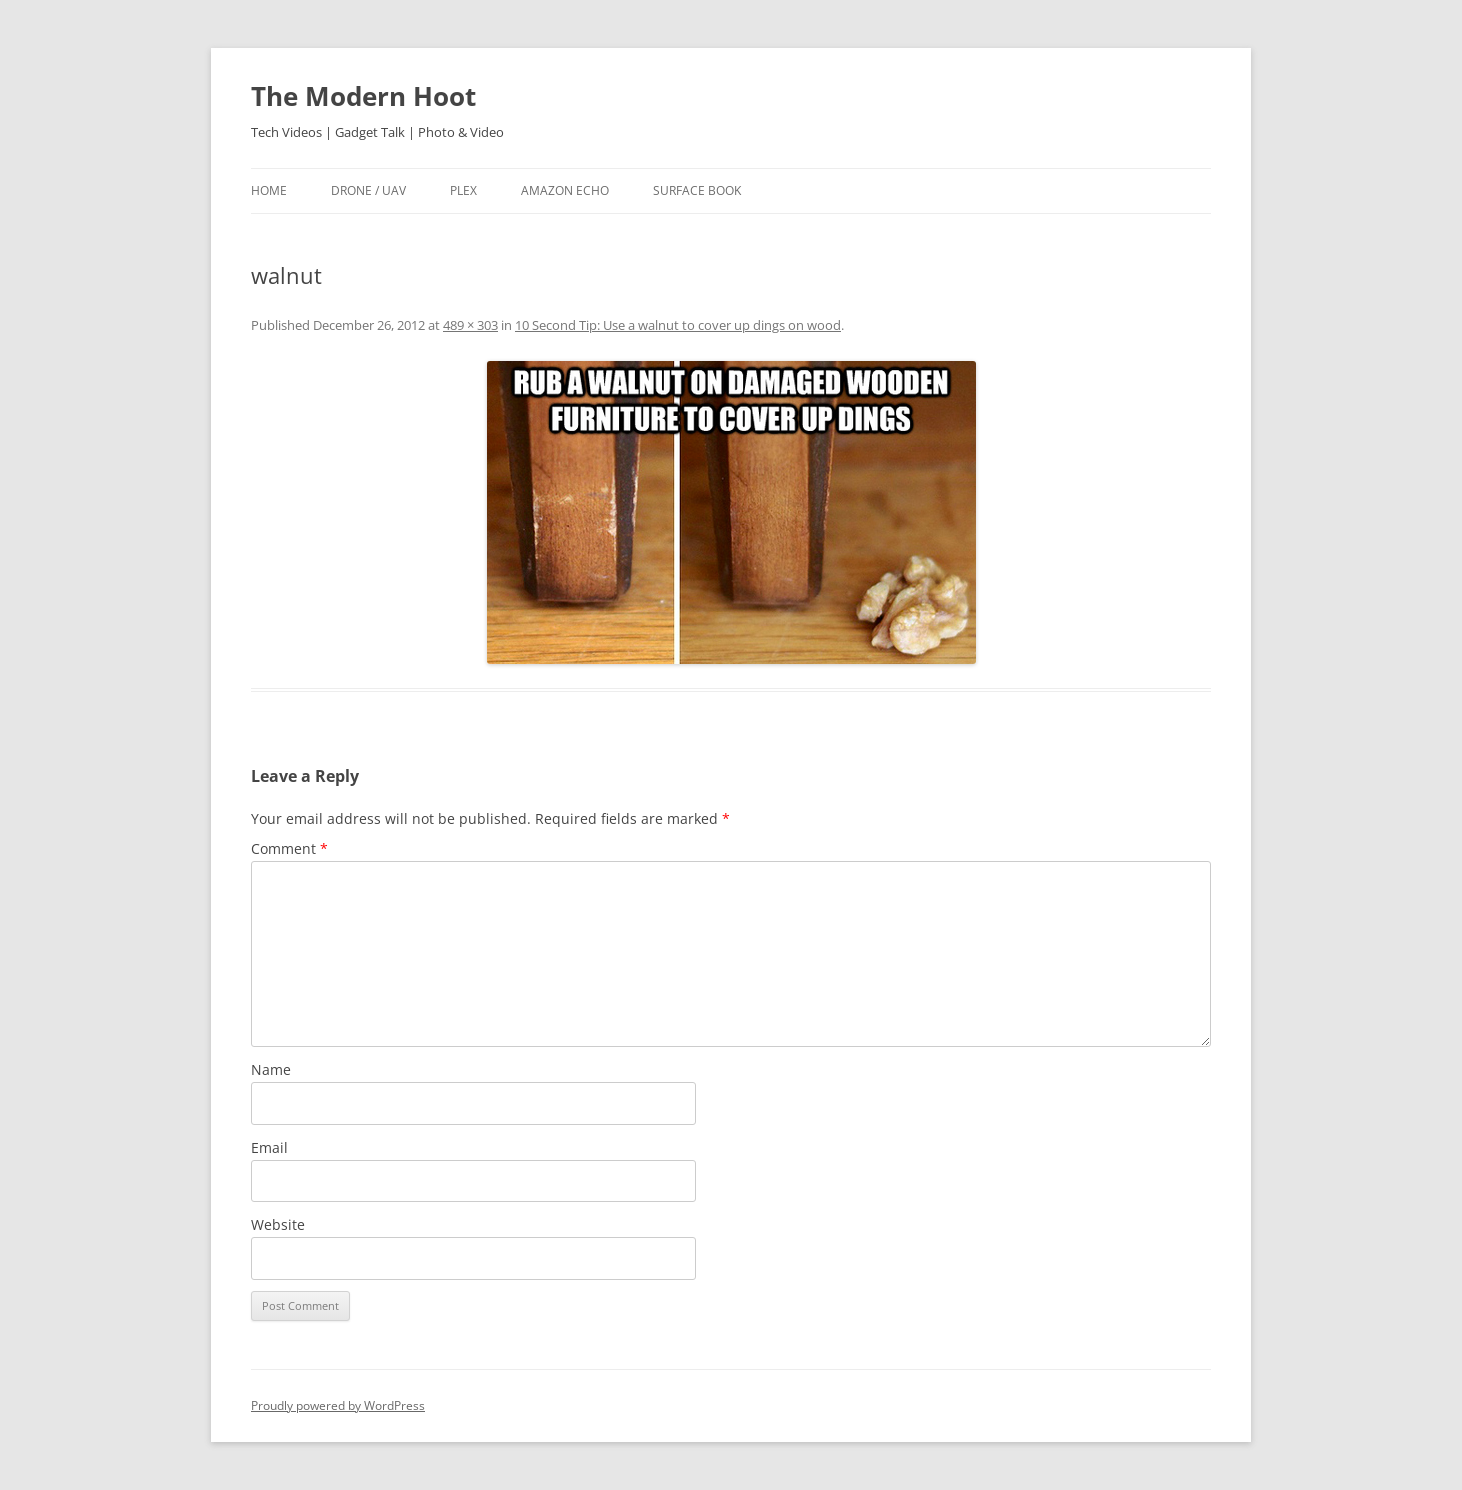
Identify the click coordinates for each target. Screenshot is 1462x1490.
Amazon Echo (565, 190)
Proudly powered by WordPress (338, 1405)
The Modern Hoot (363, 96)
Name (271, 1069)
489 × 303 (470, 325)
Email (269, 1147)
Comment (289, 848)
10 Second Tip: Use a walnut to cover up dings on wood (678, 325)
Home (269, 190)
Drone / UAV (368, 190)
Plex (463, 190)
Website (278, 1224)
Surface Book (697, 190)
